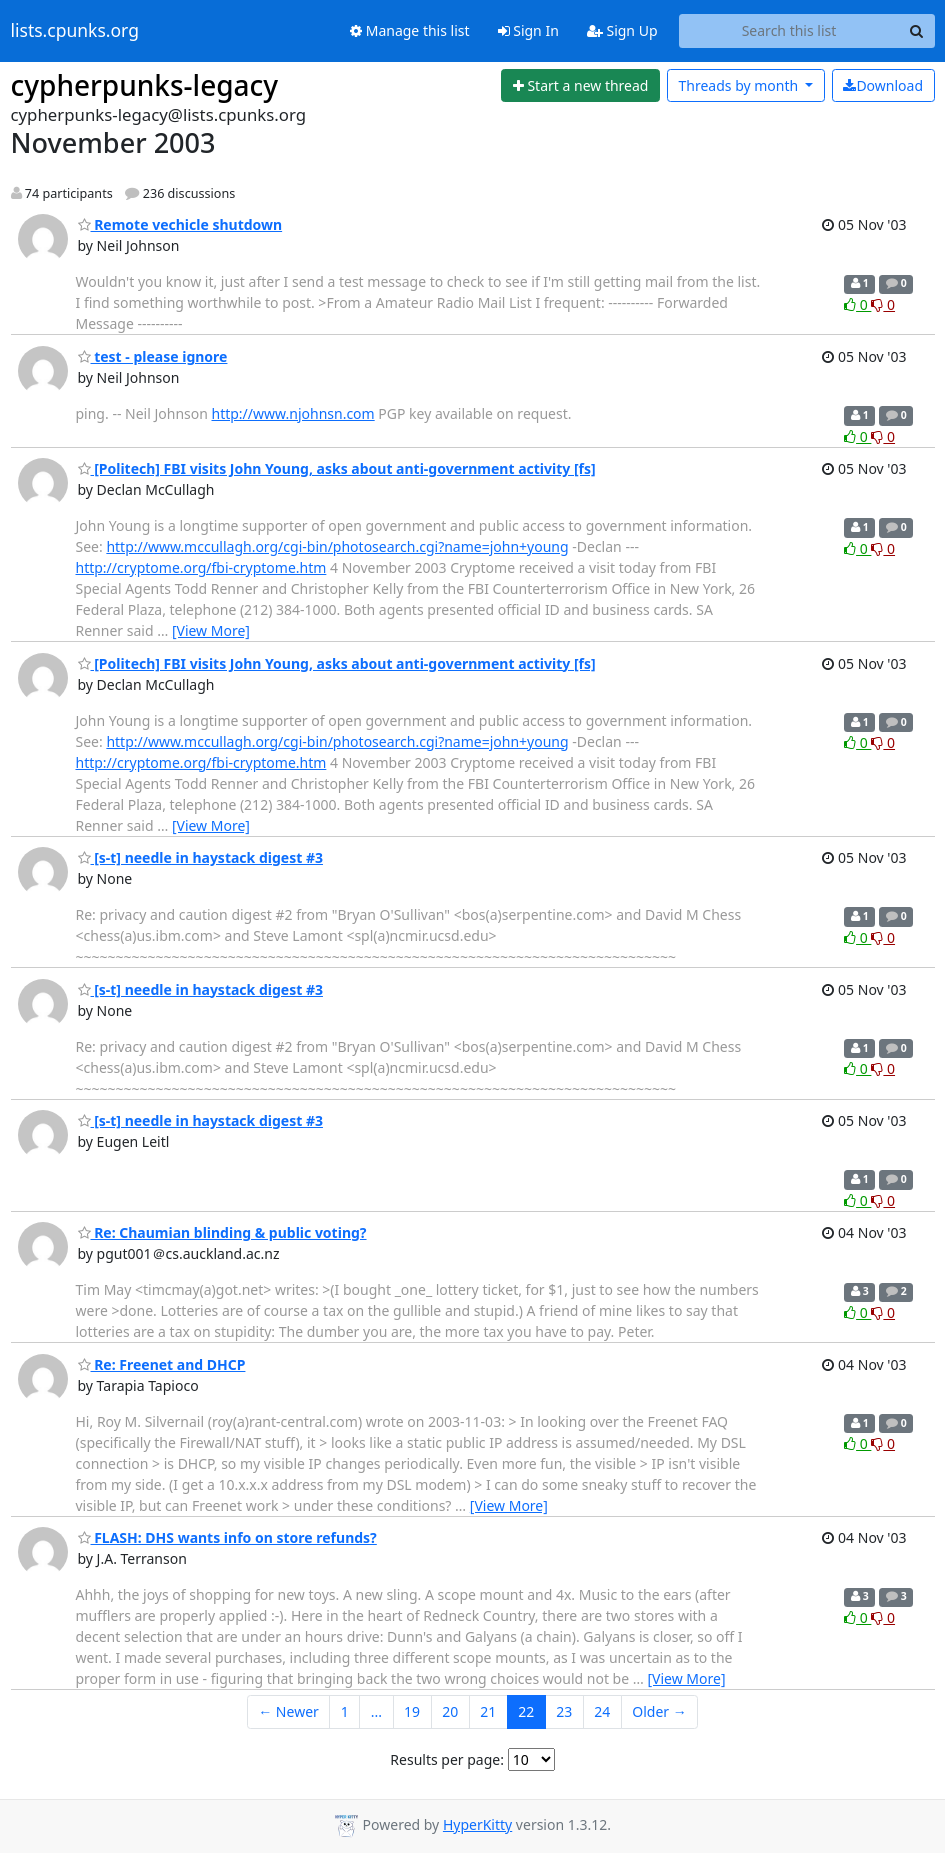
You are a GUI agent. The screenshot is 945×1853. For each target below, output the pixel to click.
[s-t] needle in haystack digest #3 (200, 857)
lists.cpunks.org (75, 31)
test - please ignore (153, 356)
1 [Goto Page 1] (345, 1711)
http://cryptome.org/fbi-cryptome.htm (201, 567)
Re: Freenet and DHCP (162, 1364)
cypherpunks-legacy (145, 85)
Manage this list (410, 30)
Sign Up (622, 30)
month (739, 85)
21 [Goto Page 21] (488, 1711)
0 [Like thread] (857, 304)
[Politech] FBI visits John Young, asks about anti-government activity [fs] (337, 468)
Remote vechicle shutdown (180, 224)
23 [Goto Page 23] (564, 1711)
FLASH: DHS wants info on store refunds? (227, 1537)
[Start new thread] (580, 86)
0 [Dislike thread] (883, 304)
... (376, 1711)
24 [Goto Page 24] (602, 1711)
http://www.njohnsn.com (293, 413)
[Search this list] (789, 31)
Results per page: (447, 1759)
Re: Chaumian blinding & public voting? (222, 1232)
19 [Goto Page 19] (412, 1711)
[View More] (211, 630)
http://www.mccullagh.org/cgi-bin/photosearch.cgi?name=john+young (337, 546)
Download (883, 85)
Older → (659, 1711)
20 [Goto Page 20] (450, 1711)
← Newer (288, 1711)
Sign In (528, 30)
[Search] (917, 31)
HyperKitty (477, 1824)
